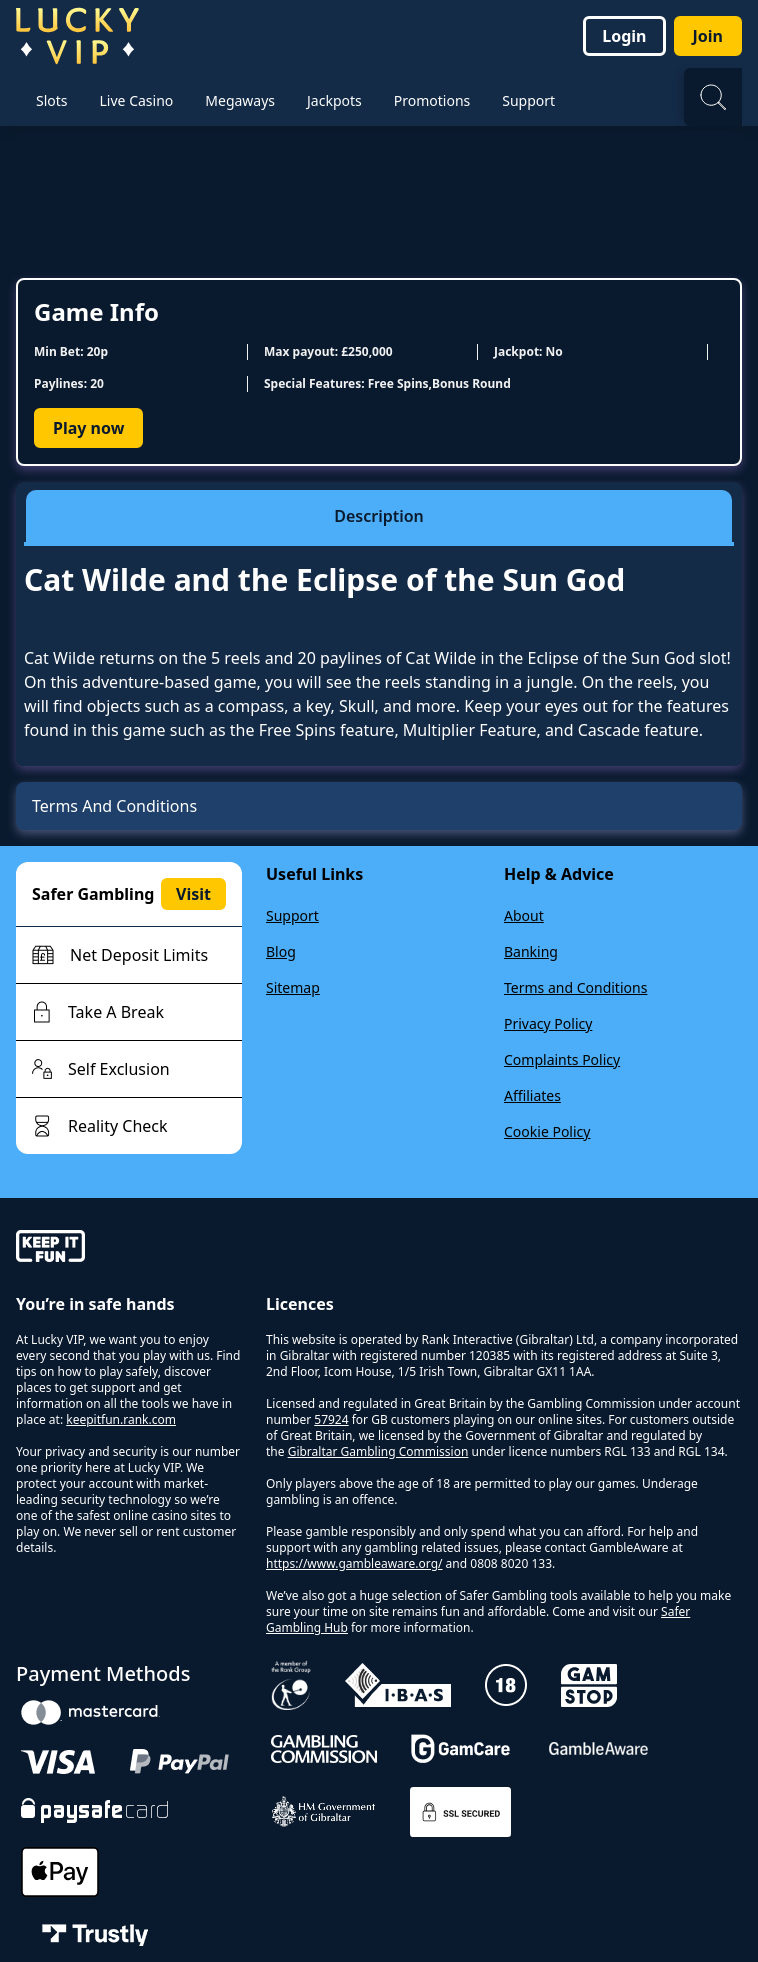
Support (292, 915)
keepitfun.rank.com (121, 1419)
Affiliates (532, 1095)
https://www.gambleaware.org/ (354, 1563)
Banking (531, 951)
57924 (331, 1419)
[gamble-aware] (129, 1249)
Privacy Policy (548, 1023)
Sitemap (293, 987)
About (524, 915)
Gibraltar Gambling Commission (378, 1451)
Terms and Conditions (575, 987)
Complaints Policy (562, 1059)
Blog (281, 951)
